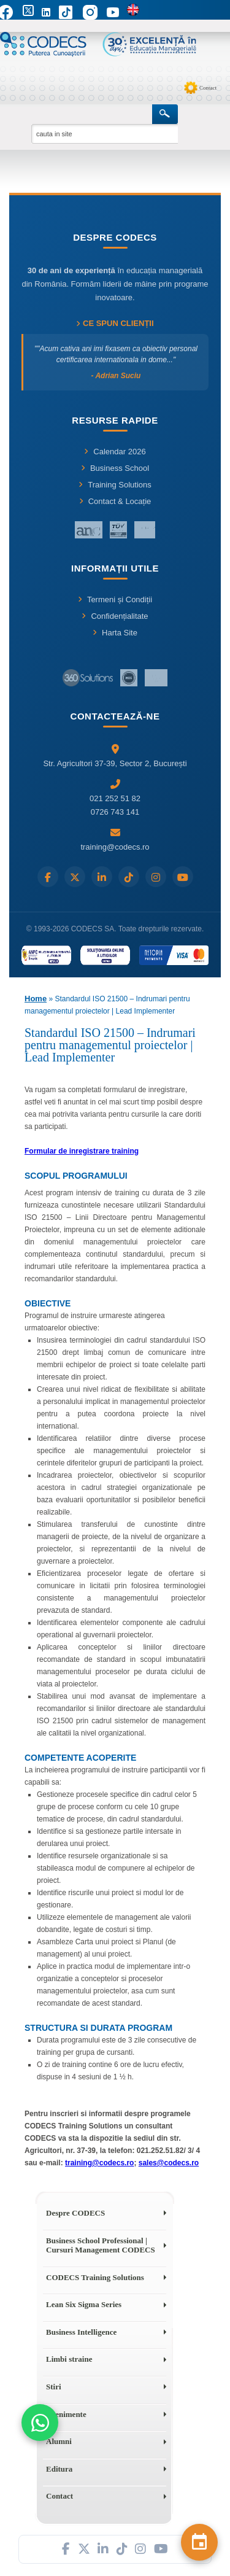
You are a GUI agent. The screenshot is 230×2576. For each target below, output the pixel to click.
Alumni (59, 2441)
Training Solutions (115, 484)
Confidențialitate (115, 616)
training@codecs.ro (99, 2163)
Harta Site (115, 632)
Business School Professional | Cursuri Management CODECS (100, 2245)
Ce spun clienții (114, 323)
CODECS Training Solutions (95, 2277)
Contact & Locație (115, 501)
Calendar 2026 (114, 451)
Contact (208, 88)
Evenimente (66, 2414)
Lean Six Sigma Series (83, 2304)
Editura (59, 2468)
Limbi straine (69, 2359)
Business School (115, 468)
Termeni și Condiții (115, 599)
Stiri (53, 2386)
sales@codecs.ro (169, 2163)
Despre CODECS (75, 2212)
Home (36, 998)
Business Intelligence (81, 2332)
